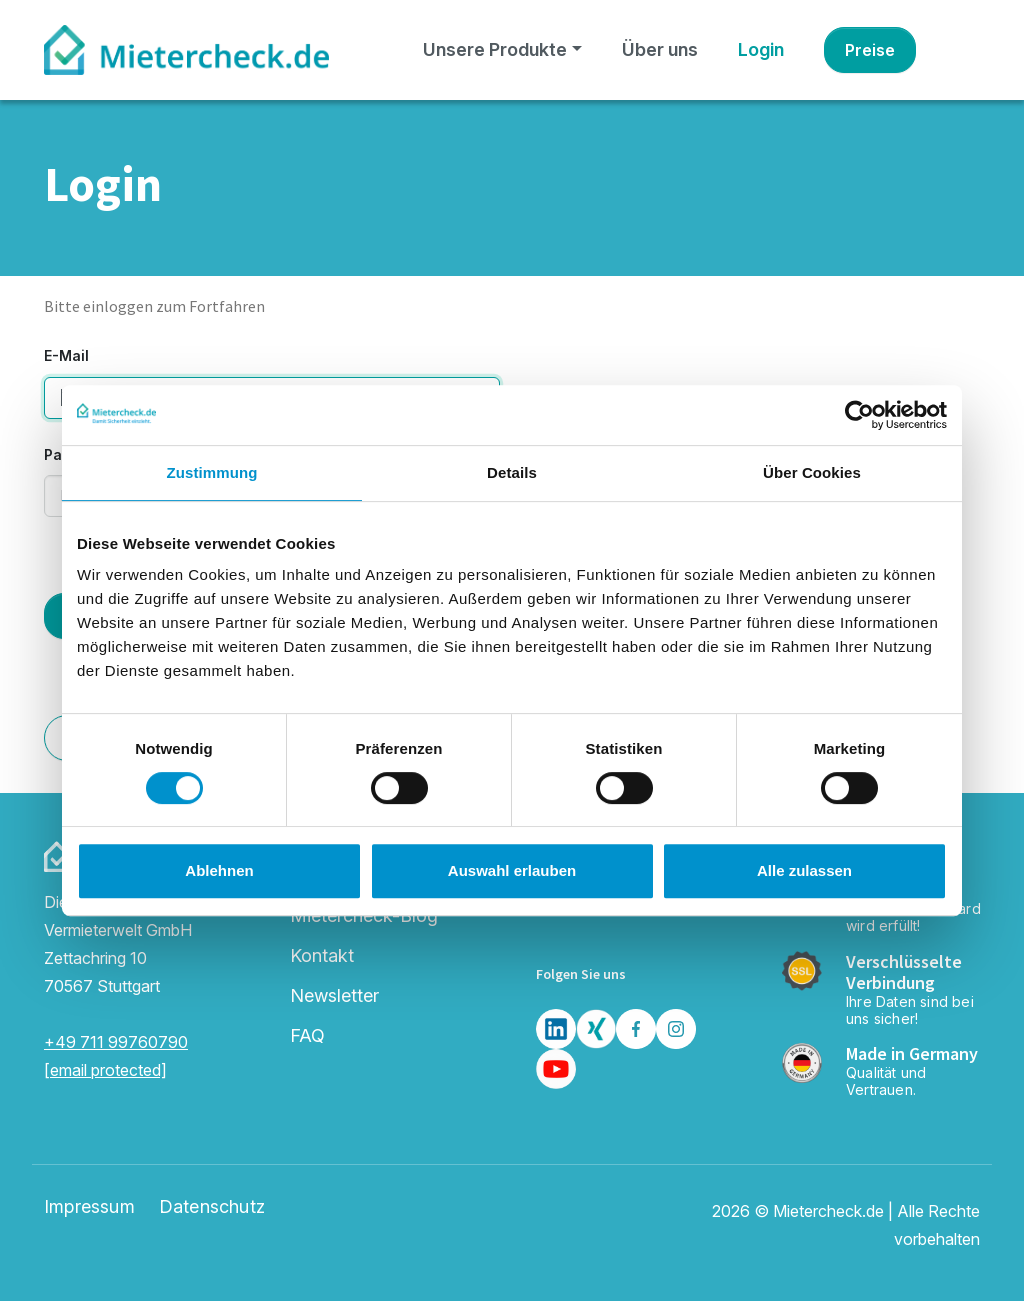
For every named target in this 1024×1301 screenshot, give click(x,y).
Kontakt (322, 955)
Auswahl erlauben (512, 870)
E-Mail (66, 355)
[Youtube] (556, 1069)
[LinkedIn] (556, 1029)
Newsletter (334, 995)
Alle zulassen (804, 870)
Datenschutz (212, 1207)
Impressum (89, 1207)
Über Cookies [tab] (812, 472)
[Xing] (596, 1029)
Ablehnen (219, 870)
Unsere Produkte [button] (495, 49)
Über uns (660, 49)
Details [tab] (512, 472)
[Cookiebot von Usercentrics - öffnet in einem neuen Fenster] (859, 415)
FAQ (307, 1035)
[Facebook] (636, 1029)
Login (761, 49)
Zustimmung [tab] (212, 472)
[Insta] (676, 1029)
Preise (870, 50)
